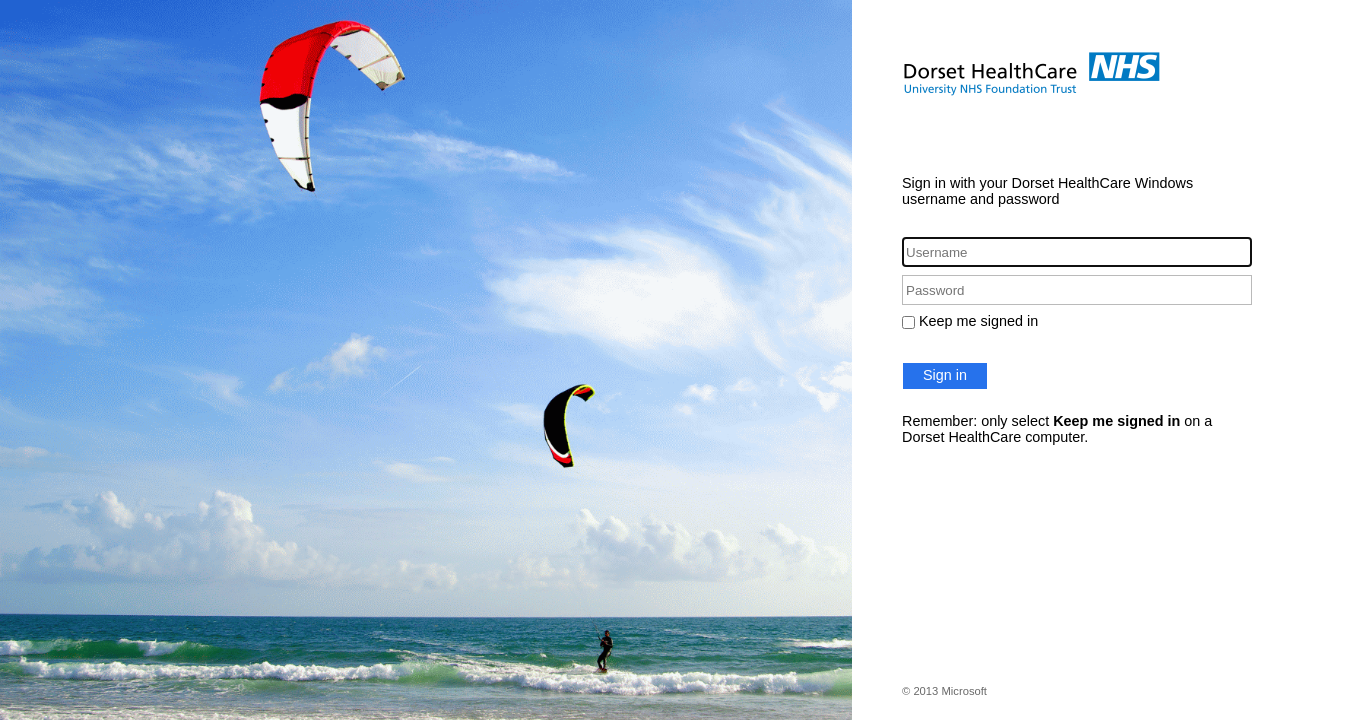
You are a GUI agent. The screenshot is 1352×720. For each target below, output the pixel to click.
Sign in (945, 375)
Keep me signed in (978, 321)
